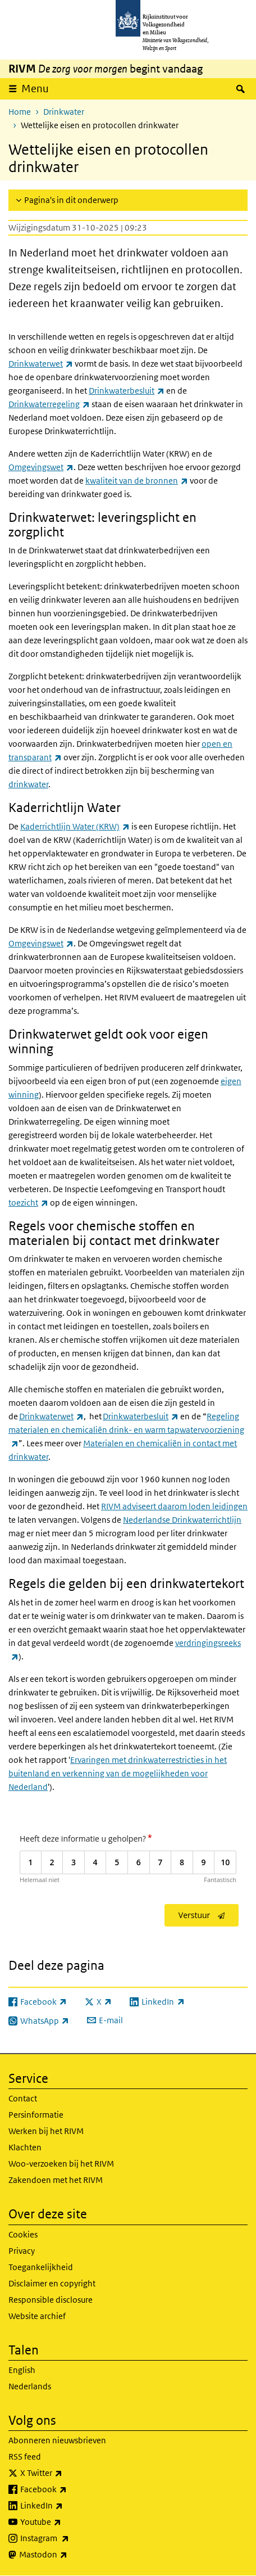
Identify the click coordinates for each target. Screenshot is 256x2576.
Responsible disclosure (50, 2299)
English (21, 2370)
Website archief (37, 2316)
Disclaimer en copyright (51, 2283)
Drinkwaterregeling (49, 404)
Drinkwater (63, 111)
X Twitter (66, 2473)
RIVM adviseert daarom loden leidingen (174, 1506)
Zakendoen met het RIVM (55, 2180)
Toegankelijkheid (40, 2267)
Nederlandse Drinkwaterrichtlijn (182, 1519)
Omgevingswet (41, 467)
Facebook (68, 2489)
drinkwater (28, 784)
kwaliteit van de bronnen (136, 480)
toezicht (28, 1202)
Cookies (23, 2234)
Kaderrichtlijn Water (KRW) (75, 826)
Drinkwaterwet (40, 363)
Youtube (65, 2522)
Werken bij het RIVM (46, 2131)
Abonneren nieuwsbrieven (57, 2440)
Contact (22, 2098)
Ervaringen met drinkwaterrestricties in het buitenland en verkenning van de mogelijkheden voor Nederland (117, 1773)
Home (19, 111)
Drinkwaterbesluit (126, 390)
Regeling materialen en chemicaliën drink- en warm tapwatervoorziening (126, 1430)
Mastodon (68, 2554)
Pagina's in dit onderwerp (71, 200)
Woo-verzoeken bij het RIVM (61, 2163)
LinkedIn (66, 2505)
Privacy (21, 2250)
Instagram (69, 2538)
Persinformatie (35, 2114)
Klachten (25, 2147)
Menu (35, 88)
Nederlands (29, 2386)
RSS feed (24, 2456)
